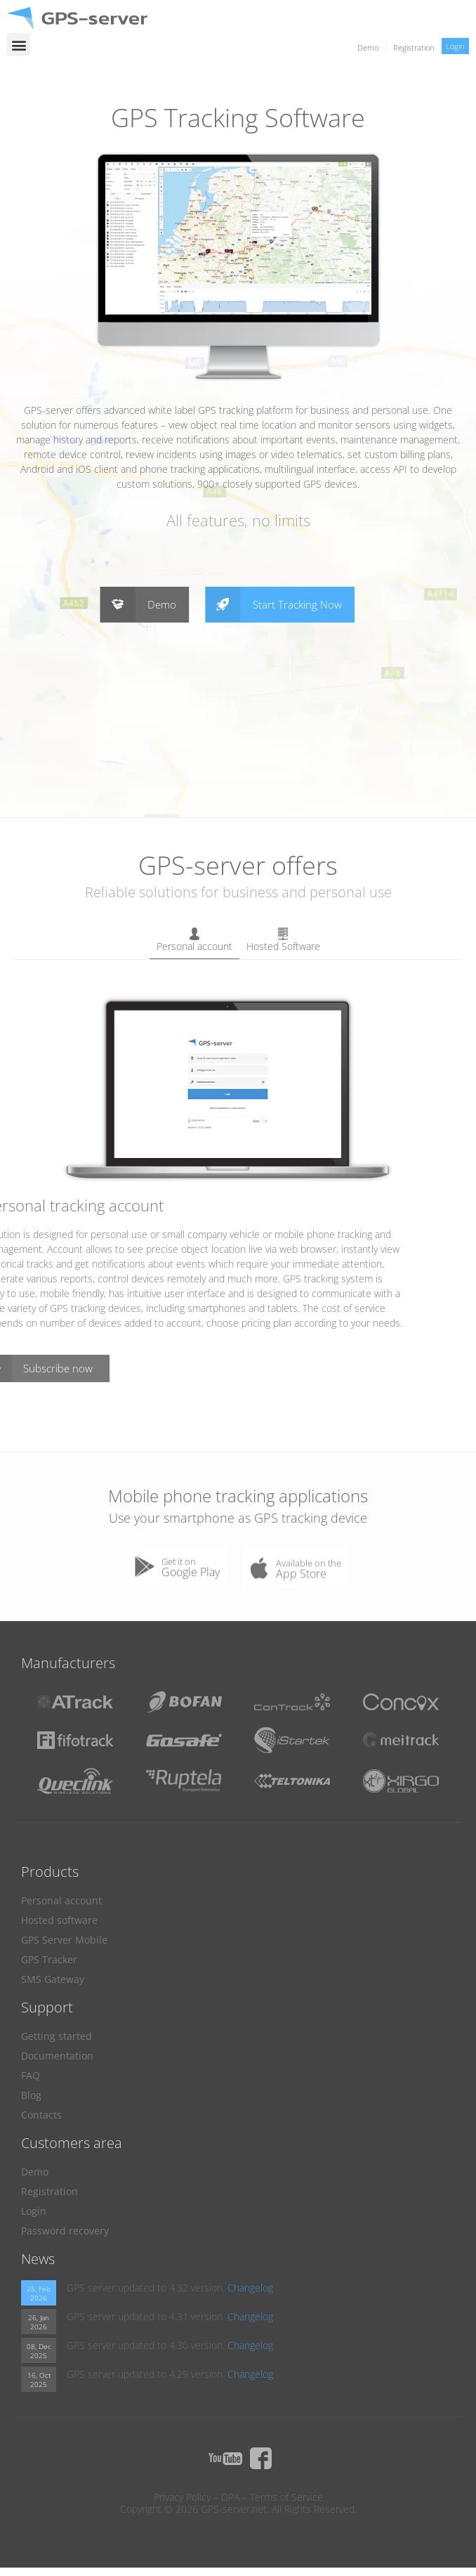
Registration (414, 47)
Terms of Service (286, 2497)
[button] (18, 44)
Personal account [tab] (194, 940)
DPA (230, 2497)
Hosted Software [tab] (283, 940)
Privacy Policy (182, 2497)
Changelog (250, 2287)
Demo (367, 47)
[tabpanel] (238, 1188)
